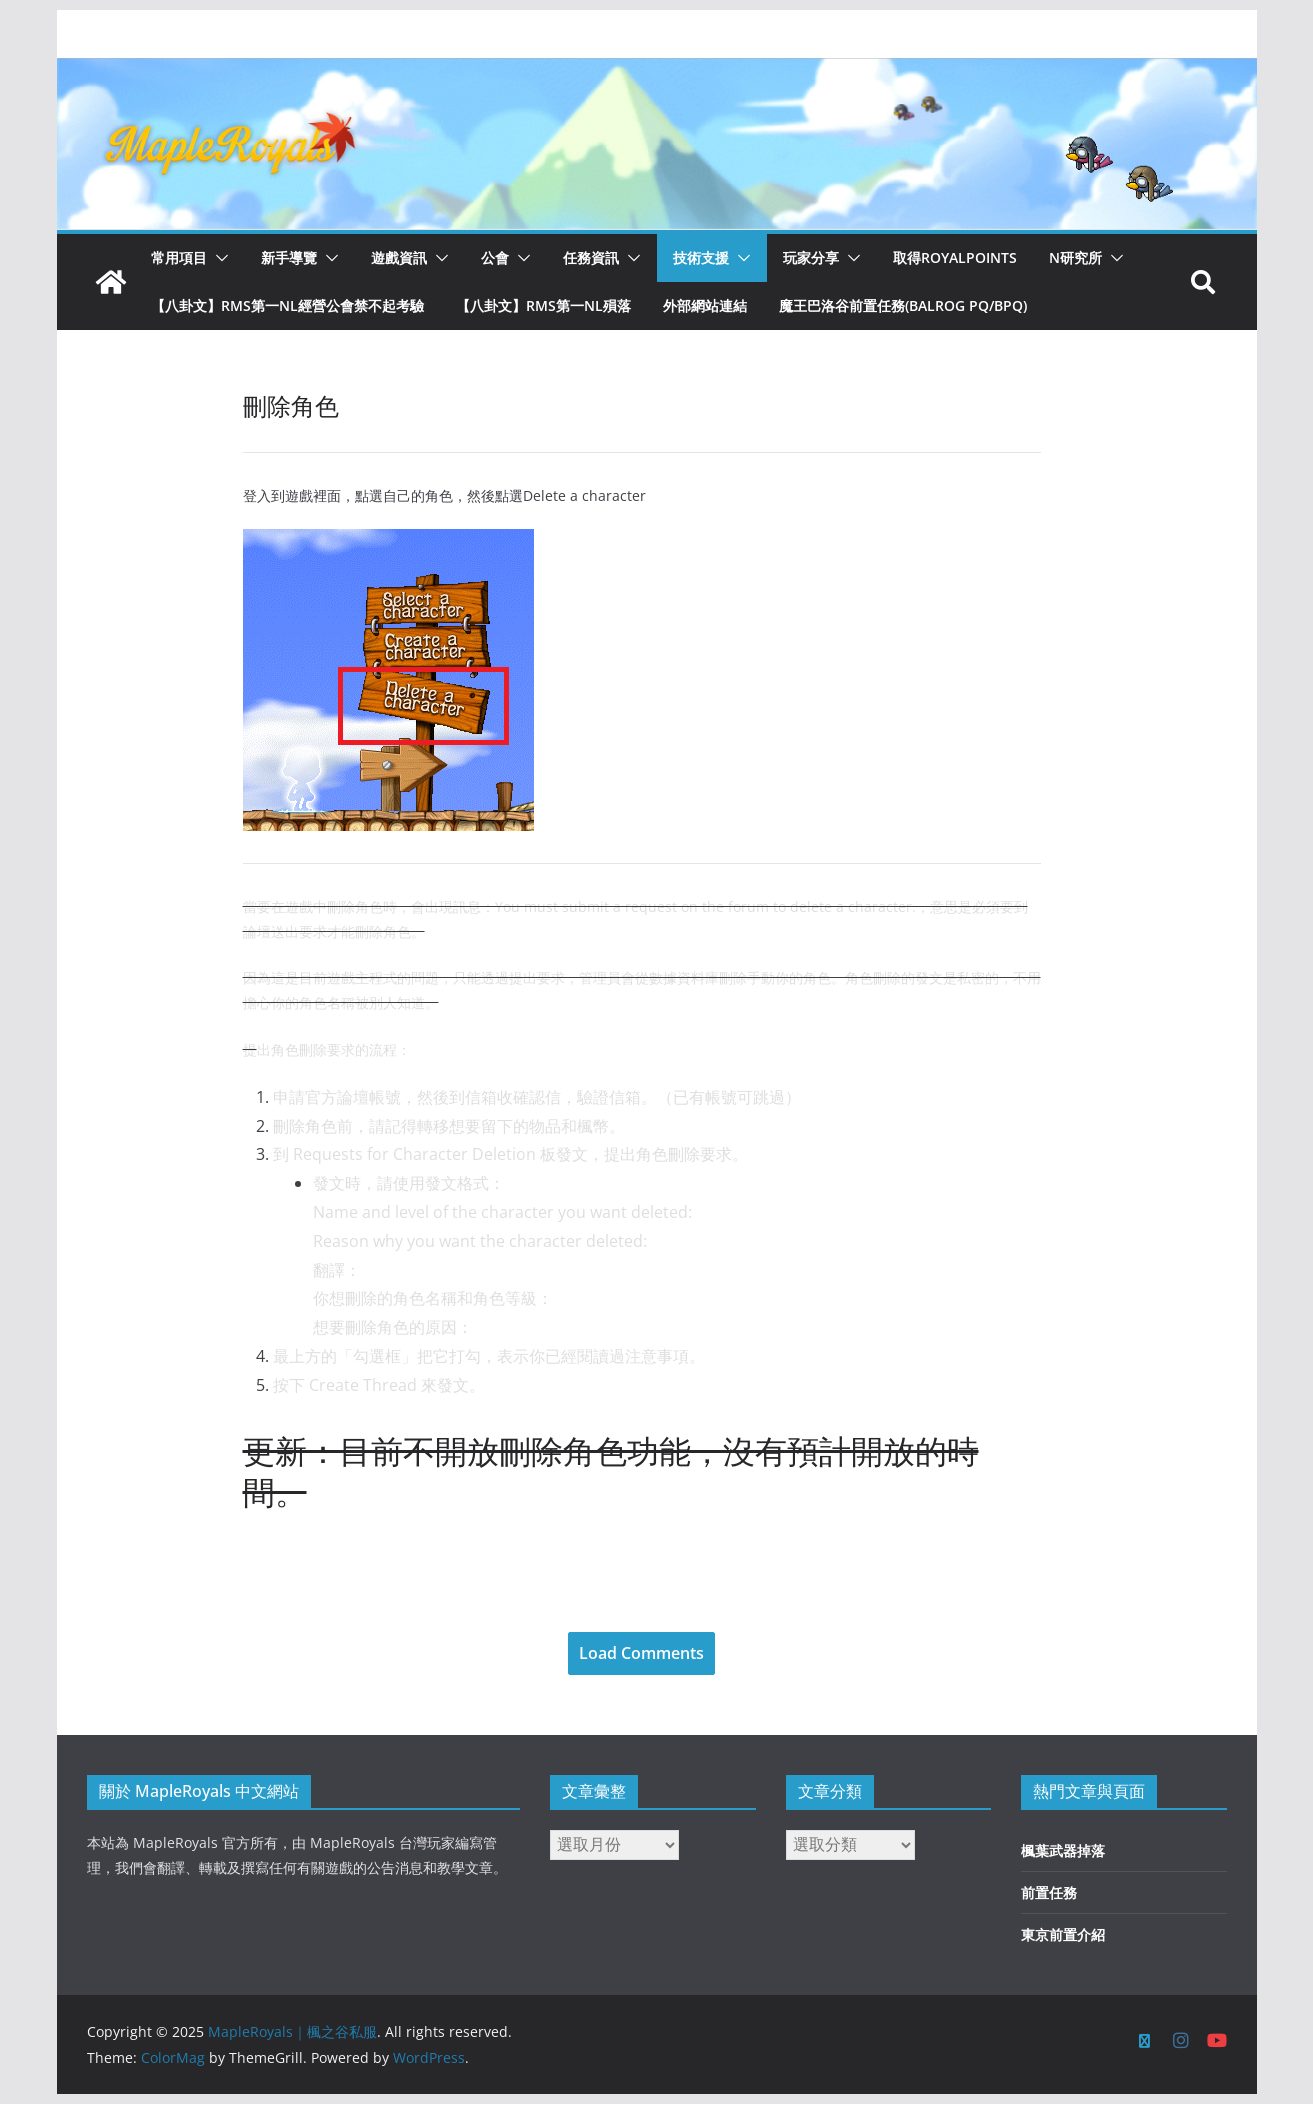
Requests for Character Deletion (414, 1154)
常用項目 (179, 257)
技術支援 (701, 257)
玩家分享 (811, 257)
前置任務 (1049, 1892)
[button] (218, 258)
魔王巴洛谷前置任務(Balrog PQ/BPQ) (903, 305)
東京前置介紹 (1063, 1934)
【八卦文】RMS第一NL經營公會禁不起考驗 (287, 305)
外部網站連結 (705, 305)
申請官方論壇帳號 (337, 1097)
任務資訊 (591, 257)
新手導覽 (289, 257)
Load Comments (641, 1653)
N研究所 (1075, 257)
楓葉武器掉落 (1063, 1850)
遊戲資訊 (399, 257)
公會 (495, 257)
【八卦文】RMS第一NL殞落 (543, 305)
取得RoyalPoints (955, 257)
